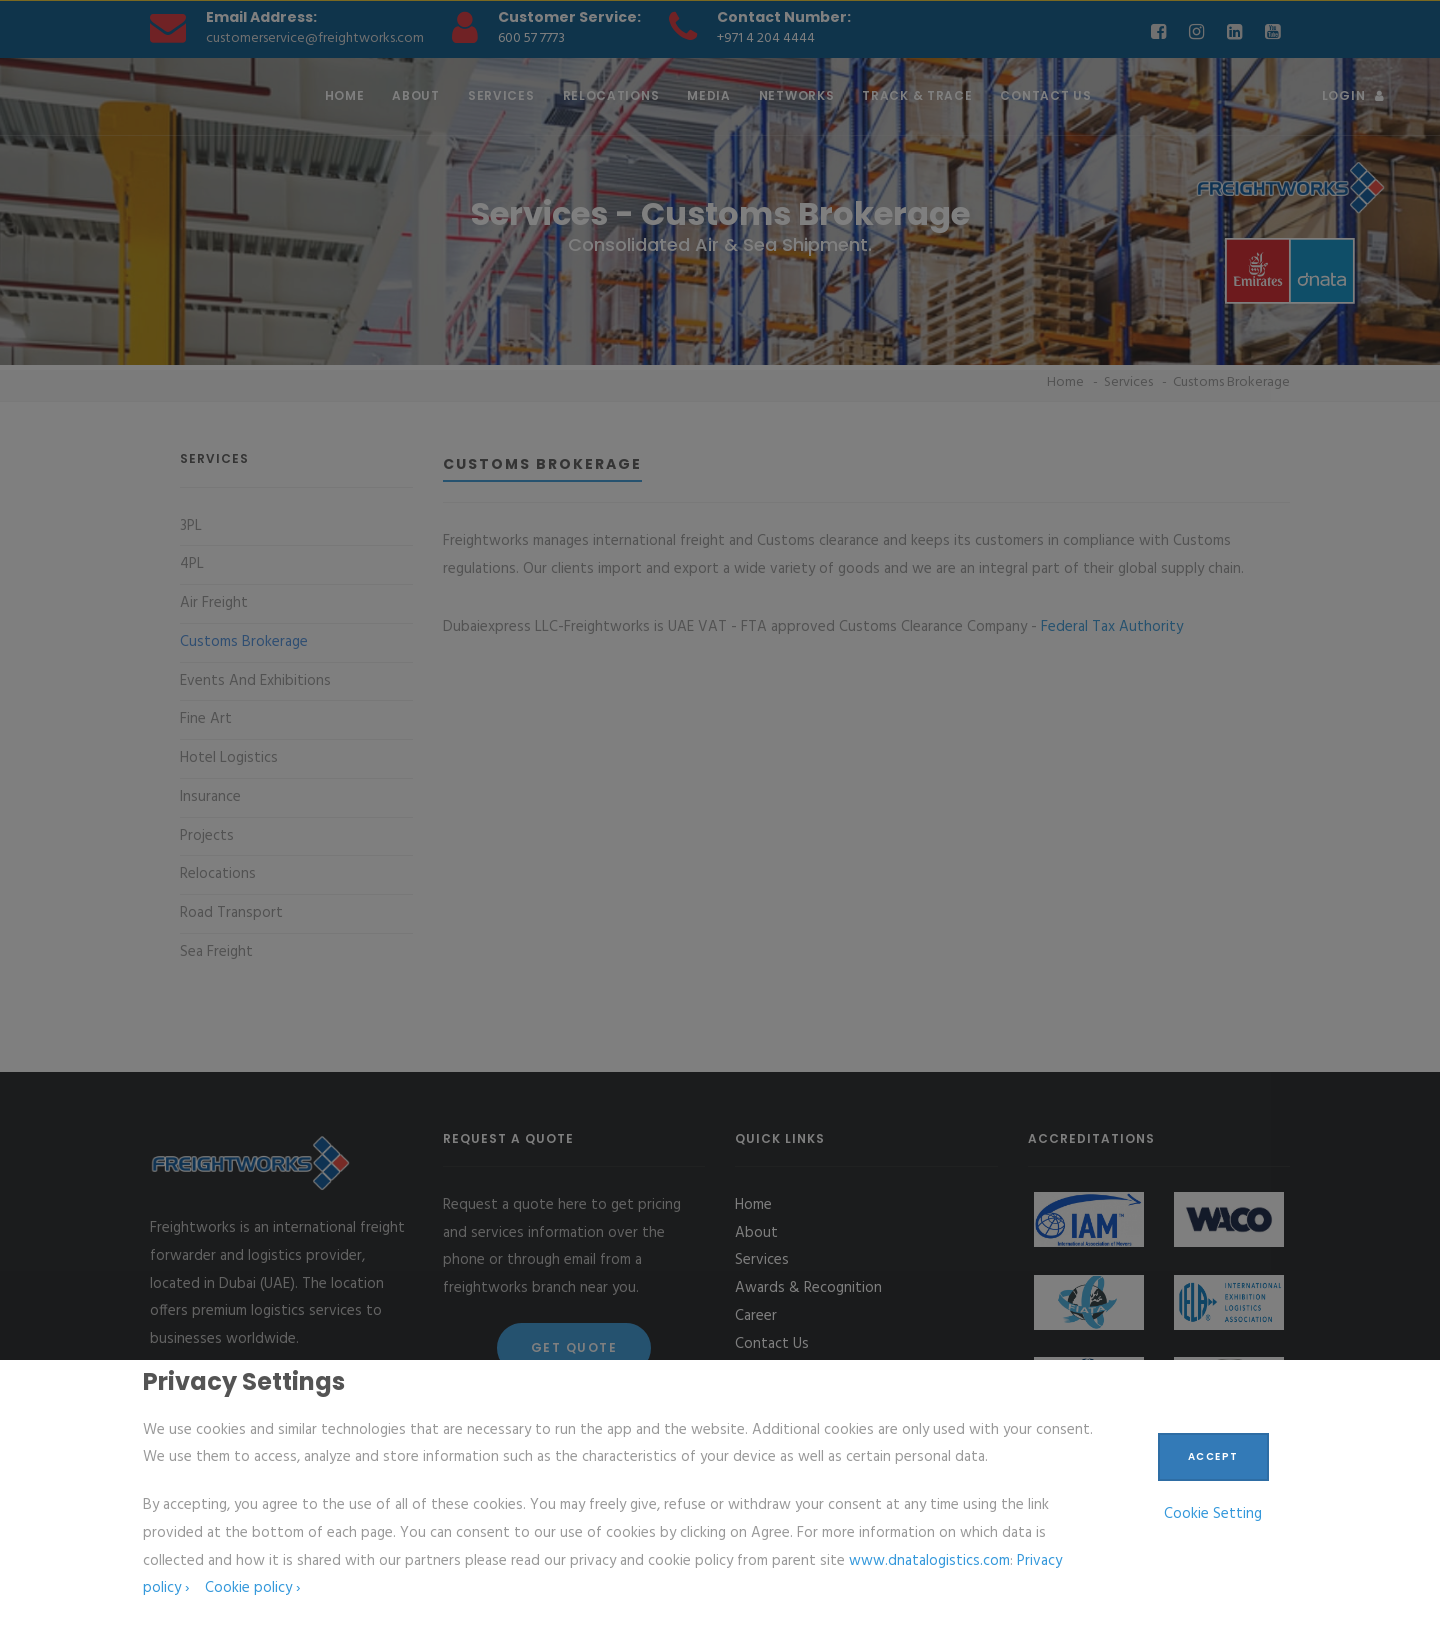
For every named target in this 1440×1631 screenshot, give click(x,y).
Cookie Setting (1213, 1514)
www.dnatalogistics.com (929, 1561)
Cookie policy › (252, 1588)
